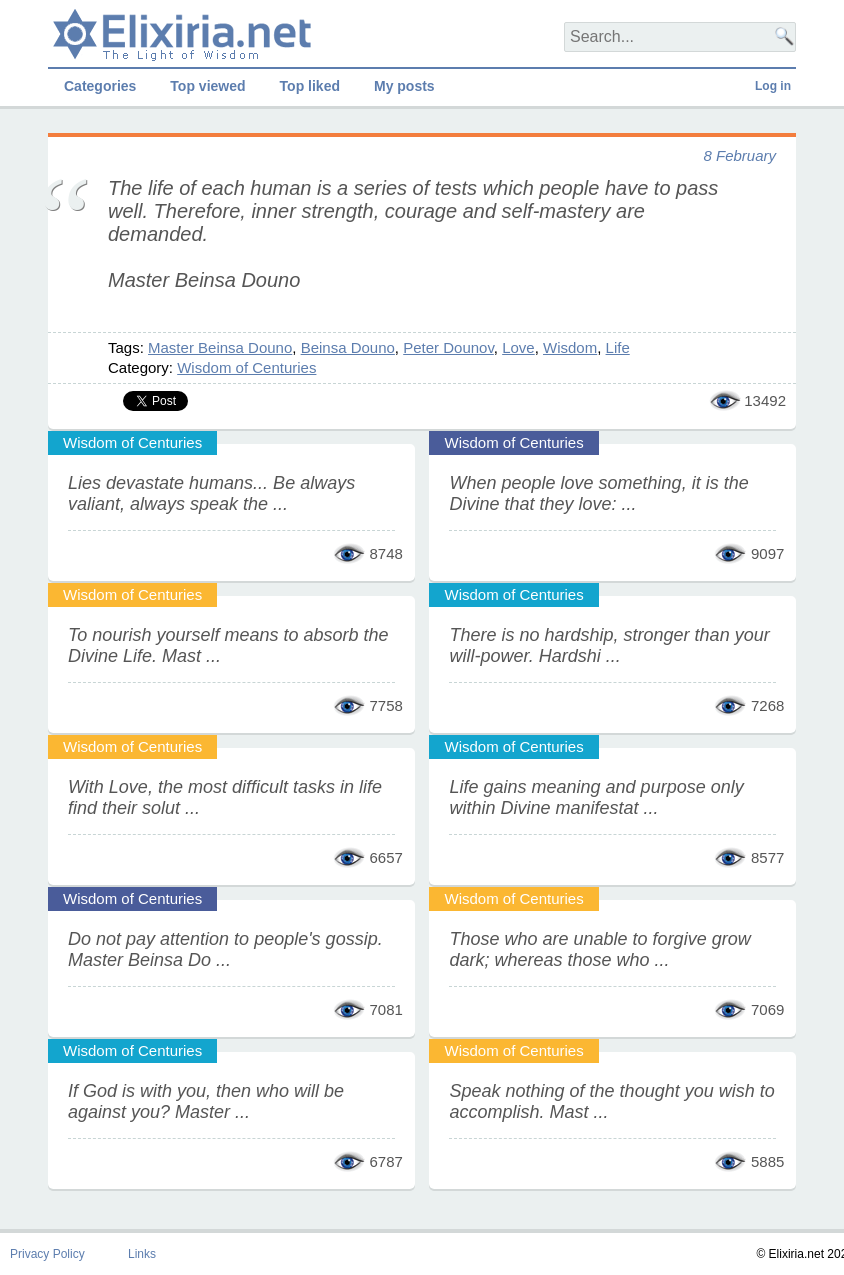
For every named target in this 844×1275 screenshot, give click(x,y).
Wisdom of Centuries (246, 367)
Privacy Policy (47, 1254)
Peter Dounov (448, 347)
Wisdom (570, 347)
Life (618, 347)
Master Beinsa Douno (220, 347)
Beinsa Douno (348, 347)
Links (142, 1254)
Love (518, 347)
